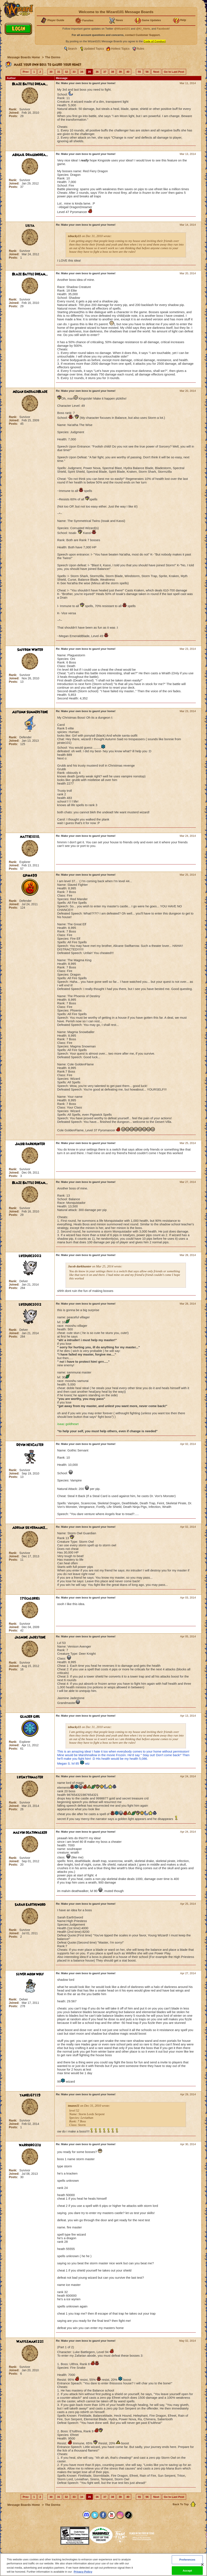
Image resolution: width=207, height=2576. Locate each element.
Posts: (14, 116)
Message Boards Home (24, 57)
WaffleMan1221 (30, 2341)
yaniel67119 (30, 2095)
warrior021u (30, 2145)
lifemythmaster (30, 1777)
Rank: (13, 109)
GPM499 (30, 875)
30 (50, 71)
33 (74, 71)
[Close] (202, 2564)
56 (147, 71)
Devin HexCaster (29, 1444)
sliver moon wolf (30, 1974)
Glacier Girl (30, 1716)
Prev (25, 71)
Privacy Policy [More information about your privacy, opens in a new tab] (83, 2571)
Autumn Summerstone (30, 712)
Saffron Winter (30, 649)
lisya (30, 225)
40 (127, 71)
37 (104, 71)
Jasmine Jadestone (30, 1637)
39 (120, 71)
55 (139, 71)
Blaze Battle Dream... (30, 84)
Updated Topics (94, 48)
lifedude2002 (30, 1256)
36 (97, 71)
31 (58, 71)
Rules (140, 48)
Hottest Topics (120, 48)
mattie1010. (30, 836)
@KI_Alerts (143, 28)
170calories (30, 1598)
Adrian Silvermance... (30, 1527)
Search (72, 48)
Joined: (14, 112)
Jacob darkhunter (30, 1144)
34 (81, 71)
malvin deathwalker (30, 1832)
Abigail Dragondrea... (30, 154)
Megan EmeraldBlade (30, 391)
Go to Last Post (174, 71)
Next (156, 71)
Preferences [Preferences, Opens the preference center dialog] (187, 2559)
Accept (187, 2570)
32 (66, 71)
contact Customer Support (142, 35)
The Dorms (52, 57)
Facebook (163, 28)
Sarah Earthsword (30, 1904)
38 (112, 71)
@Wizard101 (122, 28)
